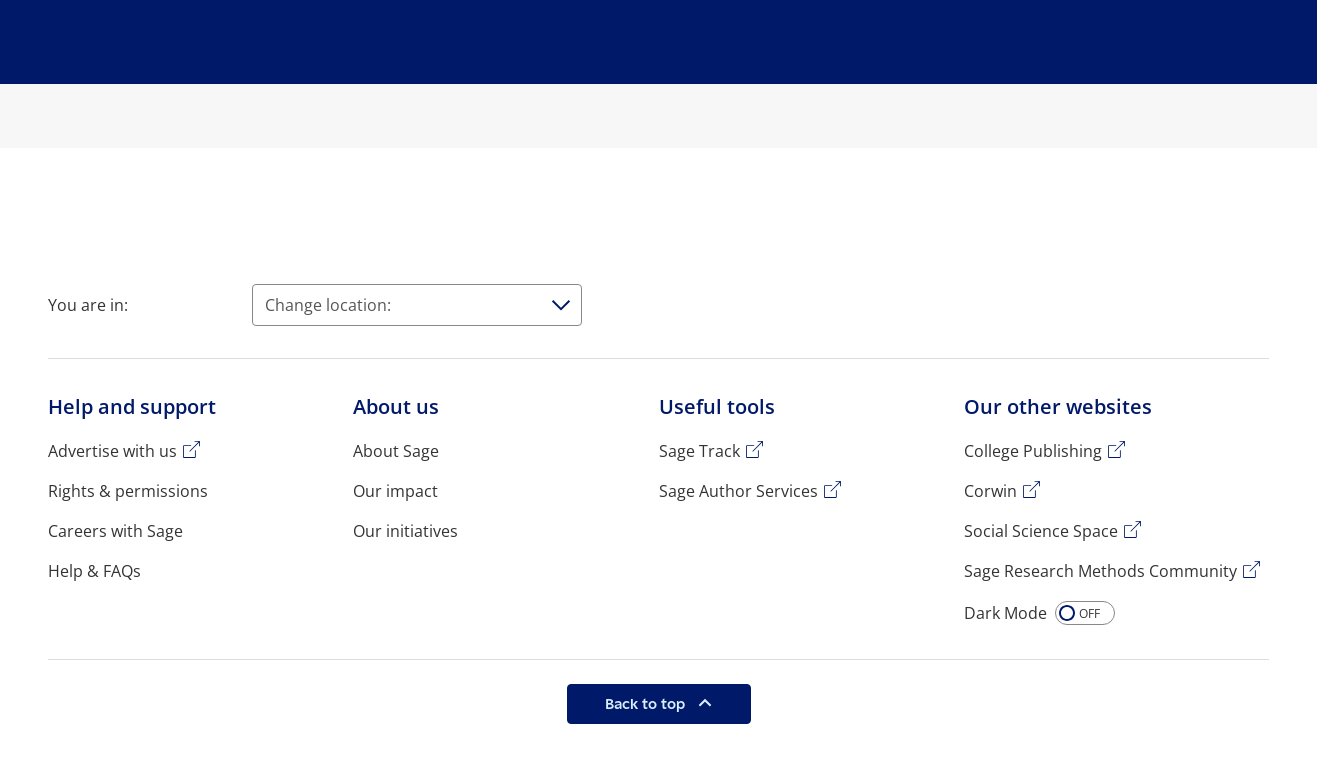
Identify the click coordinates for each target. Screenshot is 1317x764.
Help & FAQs (94, 571)
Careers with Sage (115, 531)
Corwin (990, 491)
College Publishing (1033, 451)
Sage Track (699, 451)
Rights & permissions (128, 491)
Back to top (647, 703)
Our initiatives (405, 531)
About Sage (396, 451)
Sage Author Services (738, 491)
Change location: (328, 305)
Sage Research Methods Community (1100, 571)
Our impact (395, 491)
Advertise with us (112, 451)
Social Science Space (1041, 531)
